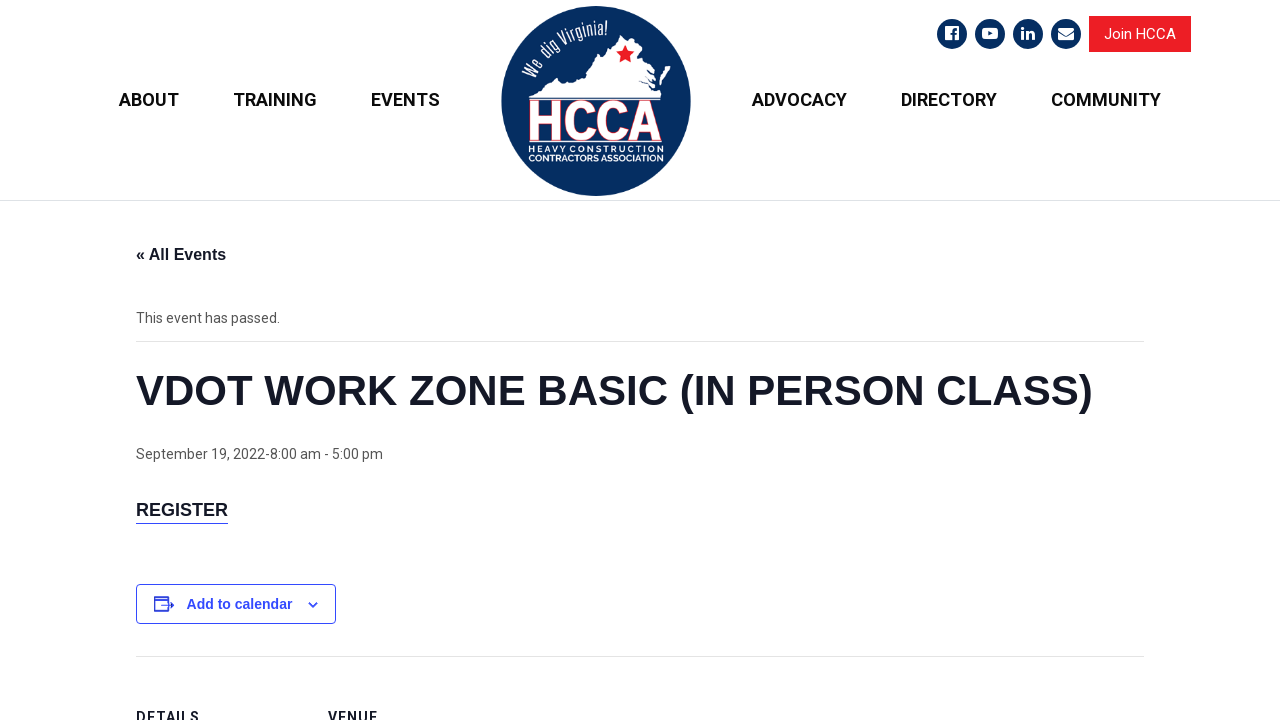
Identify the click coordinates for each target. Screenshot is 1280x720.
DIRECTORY (949, 99)
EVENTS (405, 99)
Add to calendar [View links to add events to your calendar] (240, 603)
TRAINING (275, 99)
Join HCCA (1140, 34)
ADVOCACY (799, 99)
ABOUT (149, 99)
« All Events (181, 254)
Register (182, 509)
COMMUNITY (1106, 99)
